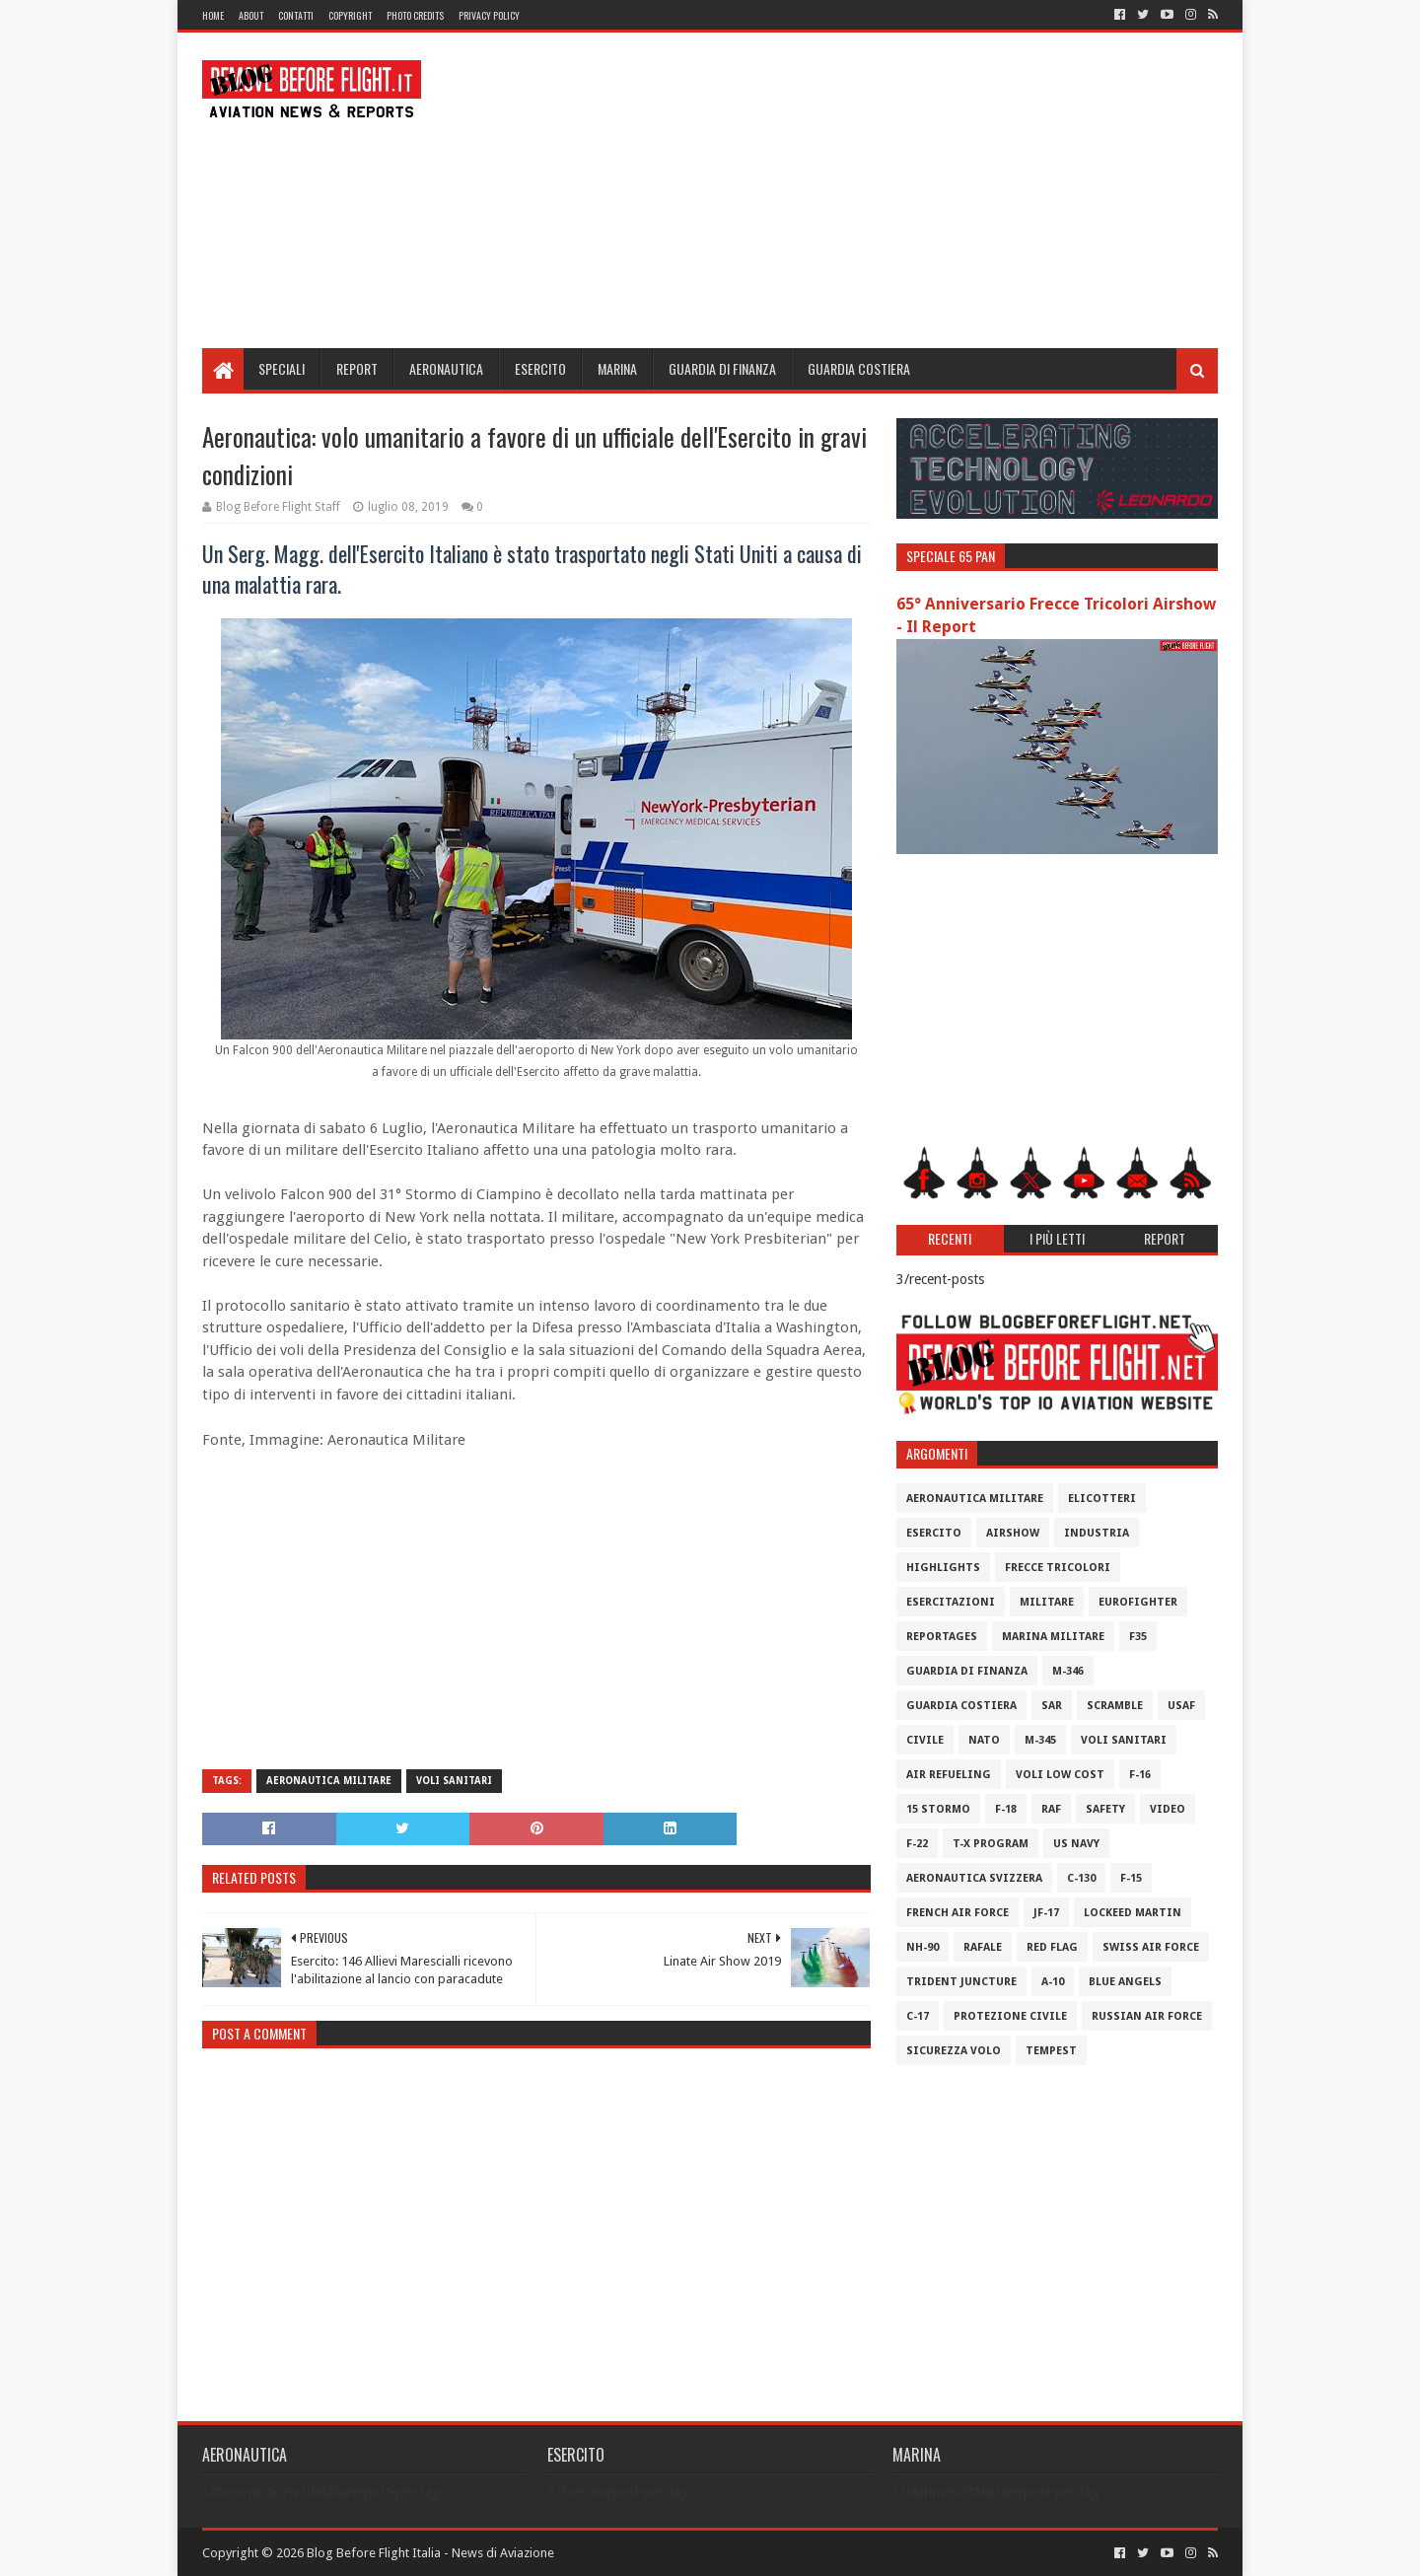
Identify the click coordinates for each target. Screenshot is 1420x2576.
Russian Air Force (1147, 2016)
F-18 (1006, 1809)
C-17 (917, 2016)
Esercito (540, 368)
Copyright (350, 15)
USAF (1181, 1705)
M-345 (1040, 1740)
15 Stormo (938, 1809)
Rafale (982, 1947)
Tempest (1051, 2050)
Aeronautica (446, 368)
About (251, 15)
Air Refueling (948, 1774)
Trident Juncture (961, 1981)
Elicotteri (1102, 1498)
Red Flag (1052, 1947)
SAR (1051, 1705)
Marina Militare (1053, 1636)
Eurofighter (1138, 1602)
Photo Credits (415, 15)
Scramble (1115, 1705)
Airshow (1012, 1533)
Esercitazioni (950, 1602)
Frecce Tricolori (1057, 1567)
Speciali (281, 368)
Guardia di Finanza (722, 368)
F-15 (1131, 1878)
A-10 (1052, 1981)
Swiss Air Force (1150, 1947)
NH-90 (922, 1947)
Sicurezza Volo (953, 2050)
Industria (1096, 1533)
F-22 (917, 1843)
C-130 (1081, 1878)
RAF (1051, 1809)
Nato (984, 1740)
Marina (617, 368)
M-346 (1068, 1671)
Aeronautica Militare (328, 1780)
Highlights (943, 1567)
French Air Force (957, 1912)
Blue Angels (1125, 1981)
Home (213, 15)
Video (1167, 1809)
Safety (1105, 1809)
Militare (1047, 1602)
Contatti (296, 15)
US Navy (1076, 1843)
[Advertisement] (859, 190)
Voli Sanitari (454, 1780)
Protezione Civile (1010, 2016)
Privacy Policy (489, 15)
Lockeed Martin (1132, 1912)
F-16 (1140, 1774)
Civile (925, 1740)
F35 (1138, 1636)
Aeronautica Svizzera (974, 1878)
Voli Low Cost (1060, 1774)
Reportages (941, 1636)
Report (357, 368)
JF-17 (1046, 1912)
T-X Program (991, 1843)
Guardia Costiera (859, 368)
